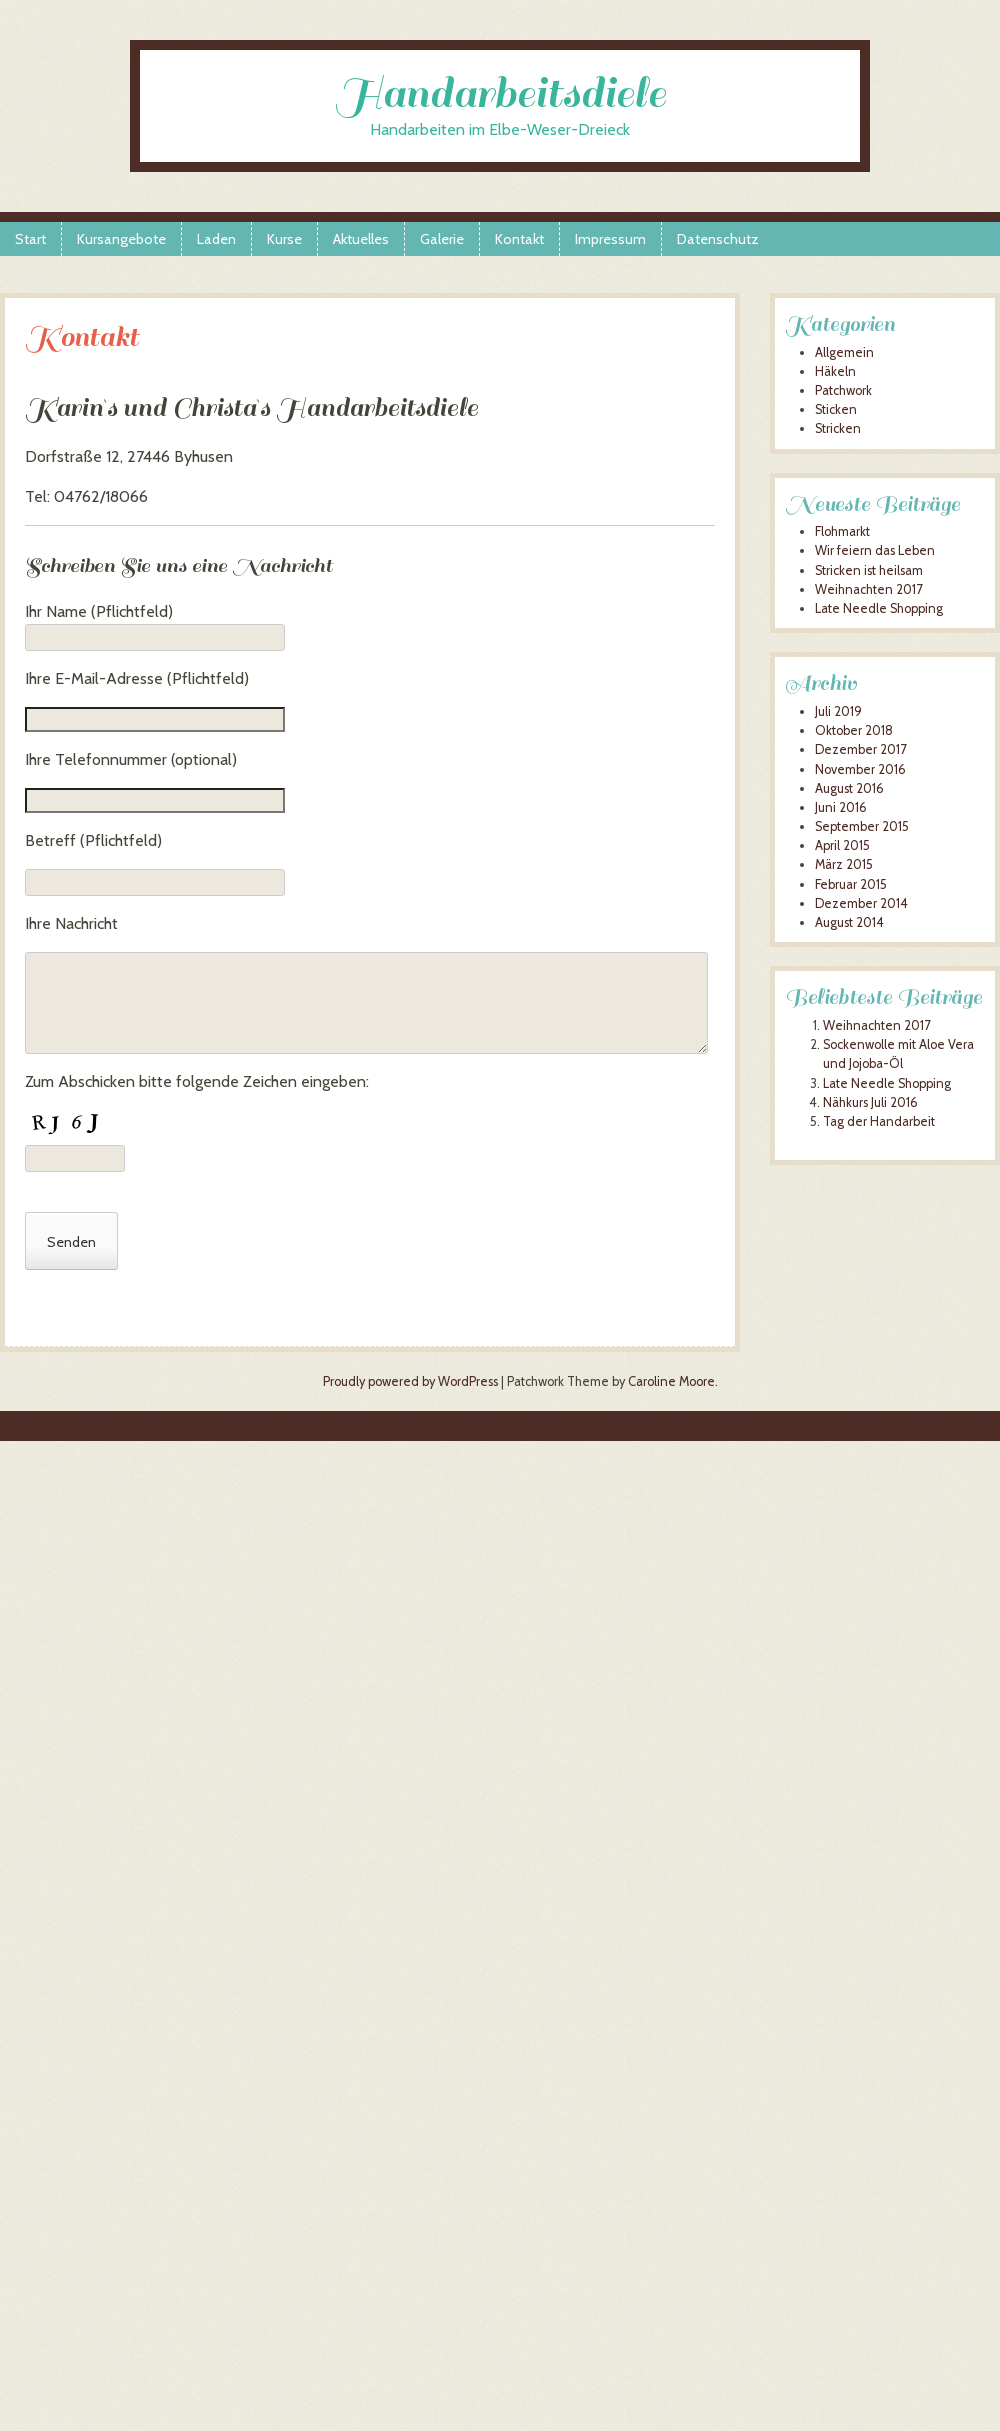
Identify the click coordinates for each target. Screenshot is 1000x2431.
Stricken (838, 428)
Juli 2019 (838, 711)
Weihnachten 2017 (868, 589)
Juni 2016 (841, 807)
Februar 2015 (851, 884)
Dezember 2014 (861, 903)
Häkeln (835, 371)
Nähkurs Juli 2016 (870, 1102)
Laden (216, 239)
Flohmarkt (842, 531)
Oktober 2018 (854, 730)
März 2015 (844, 864)
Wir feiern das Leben (875, 550)
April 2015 (842, 845)
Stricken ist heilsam (869, 570)
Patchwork (843, 390)
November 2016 (860, 769)
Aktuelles (361, 239)
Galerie (442, 239)
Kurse (284, 239)
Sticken (836, 409)
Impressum (610, 239)
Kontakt (519, 239)
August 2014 (849, 922)
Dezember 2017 (860, 749)
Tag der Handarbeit (879, 1121)
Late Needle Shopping (879, 608)
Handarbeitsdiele (500, 93)
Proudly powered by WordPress (410, 1381)
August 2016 (849, 788)
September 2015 (862, 826)
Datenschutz (718, 239)
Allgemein (844, 352)
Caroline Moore (671, 1381)
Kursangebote (121, 239)
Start (30, 239)
